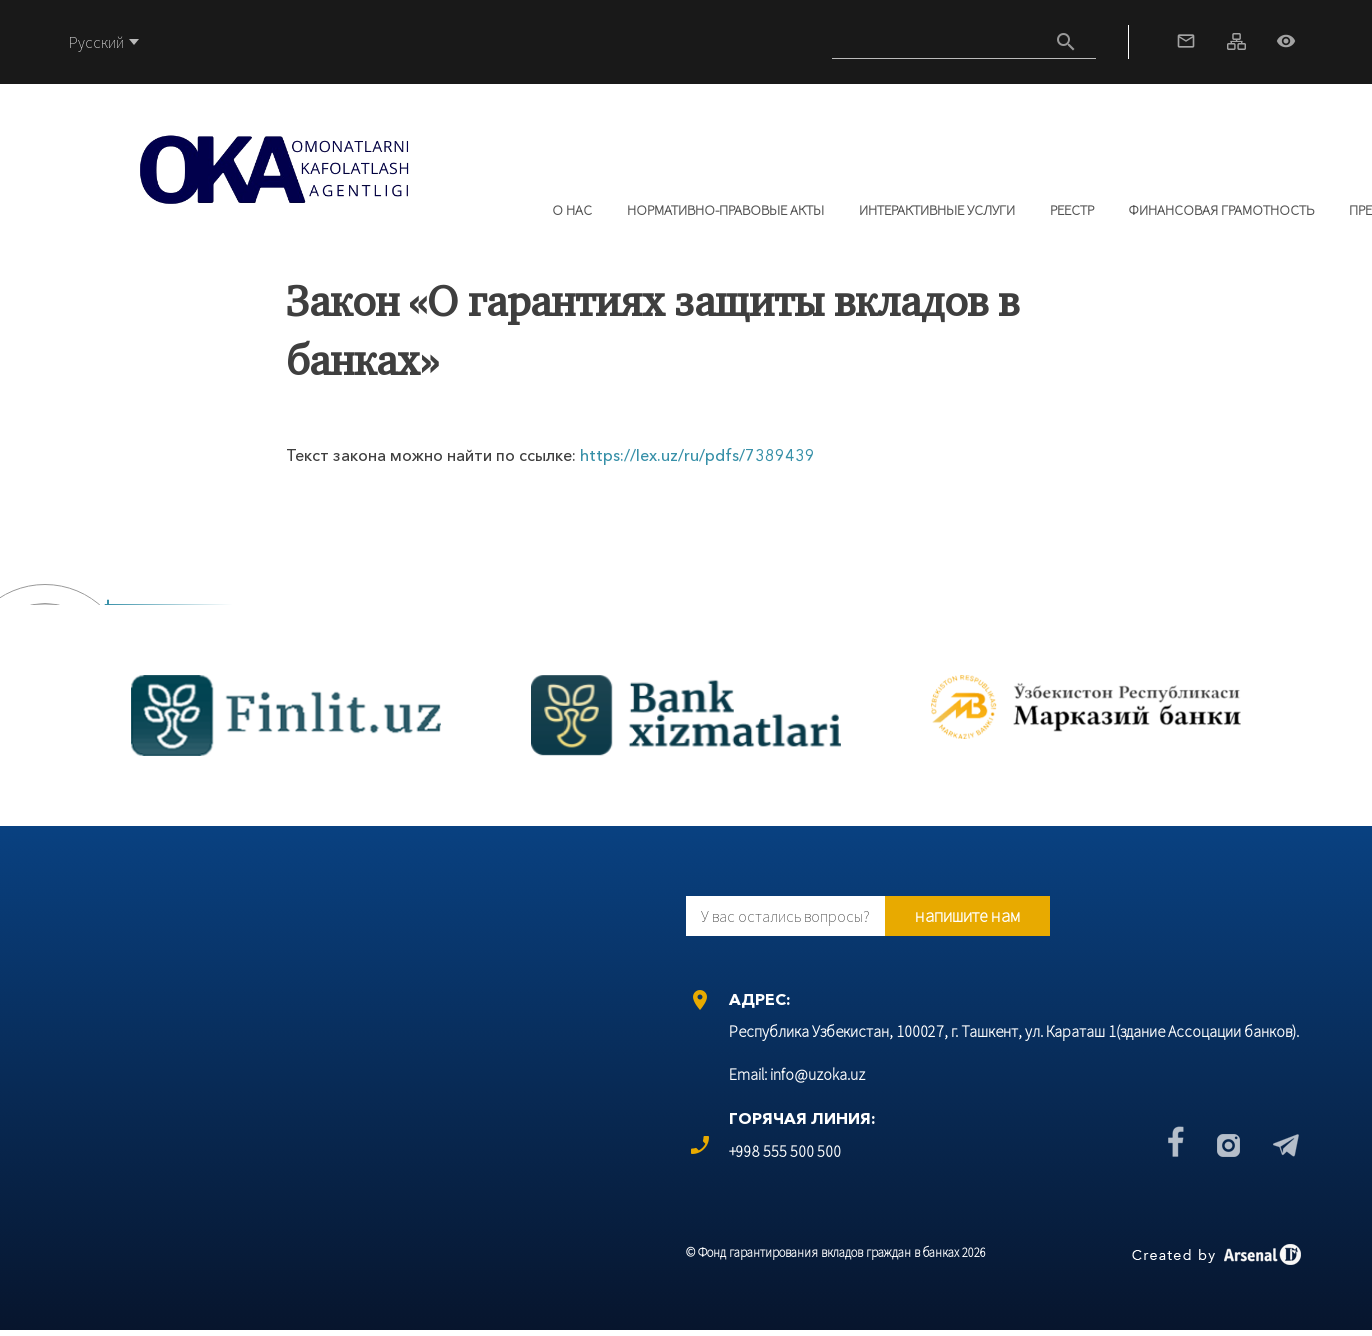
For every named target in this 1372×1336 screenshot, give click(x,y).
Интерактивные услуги (937, 209)
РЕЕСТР (1072, 209)
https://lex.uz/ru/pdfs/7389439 (697, 455)
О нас (572, 209)
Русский (96, 42)
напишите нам (967, 915)
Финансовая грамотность (1221, 209)
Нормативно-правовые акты (725, 209)
